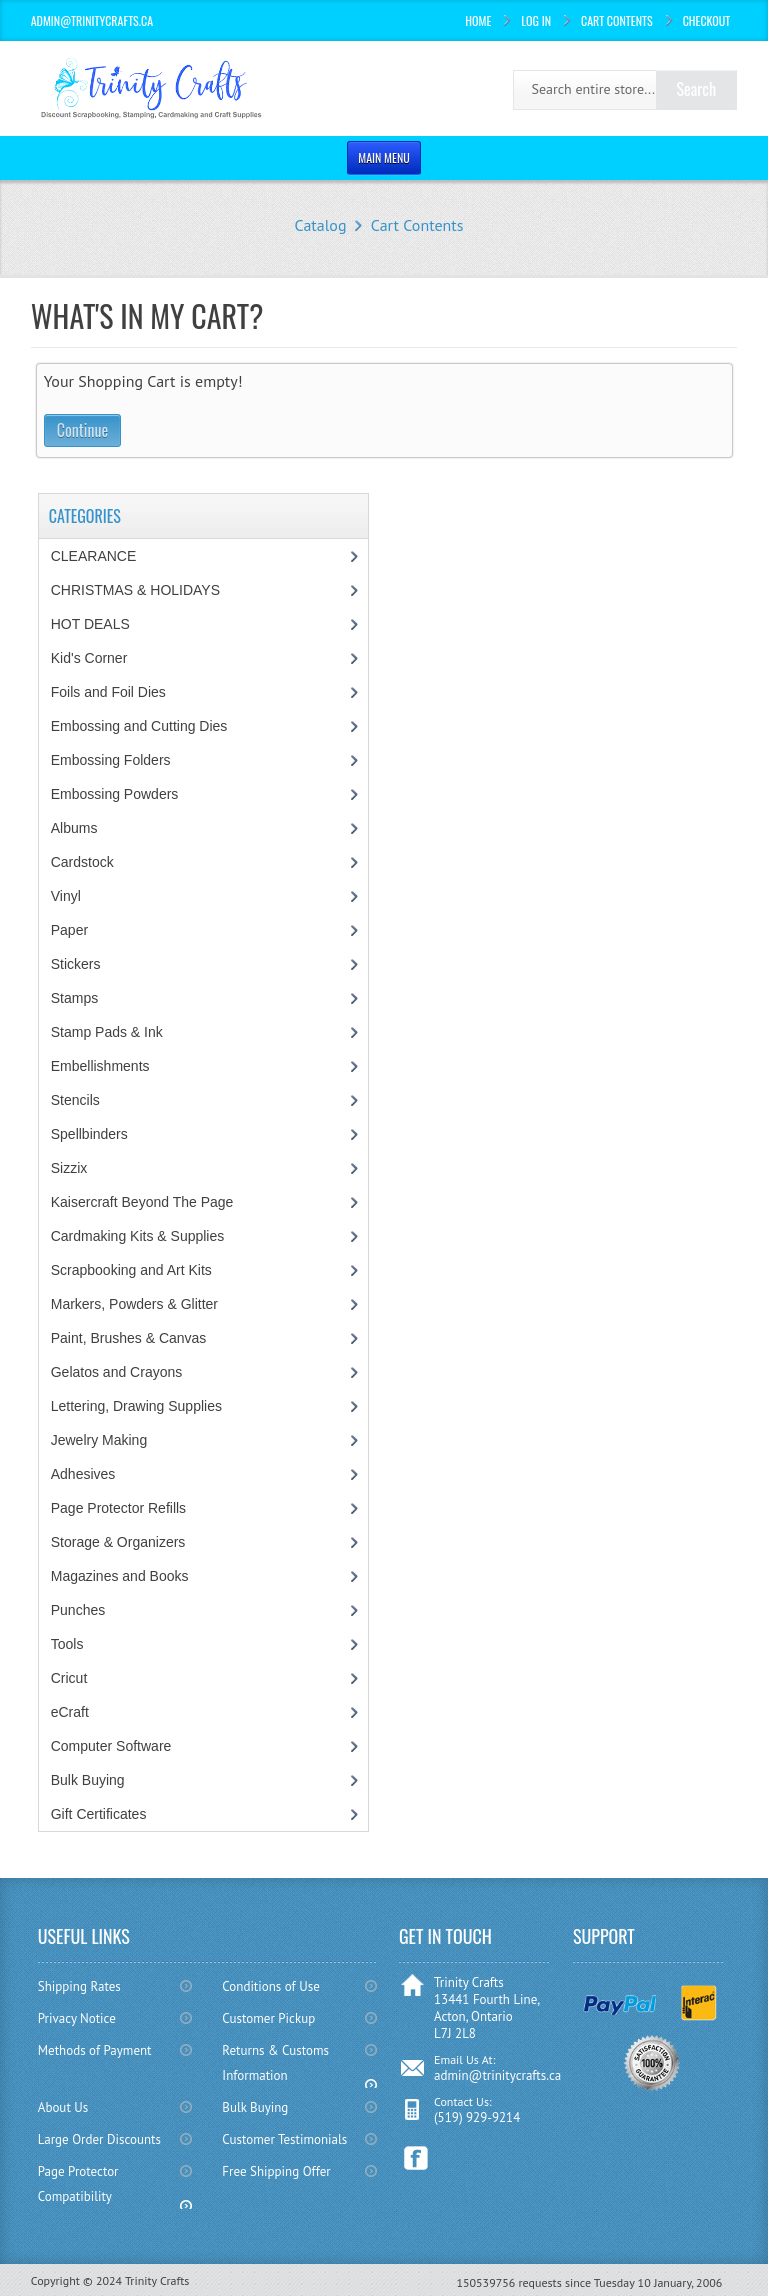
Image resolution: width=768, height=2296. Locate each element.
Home (478, 20)
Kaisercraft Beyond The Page (142, 1202)
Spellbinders (89, 1134)
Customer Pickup (268, 2018)
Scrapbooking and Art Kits (131, 1270)
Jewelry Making (99, 1440)
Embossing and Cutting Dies (139, 726)
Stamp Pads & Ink (107, 1032)
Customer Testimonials (284, 2139)
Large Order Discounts (99, 2139)
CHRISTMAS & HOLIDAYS (135, 590)
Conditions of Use (270, 1986)
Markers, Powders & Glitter (134, 1304)
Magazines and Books (120, 1576)
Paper (69, 930)
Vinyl (66, 896)
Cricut (69, 1678)
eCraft (70, 1712)
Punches (78, 1610)
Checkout (707, 20)
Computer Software (111, 1746)
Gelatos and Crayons (117, 1372)
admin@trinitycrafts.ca (497, 2075)
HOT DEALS (90, 624)
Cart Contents (617, 20)
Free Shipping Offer (276, 2171)
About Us (63, 2107)
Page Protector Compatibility (78, 2184)
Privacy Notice (77, 2018)
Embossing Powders (115, 794)
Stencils (75, 1100)
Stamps (74, 998)
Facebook (416, 2158)
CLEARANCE (94, 556)
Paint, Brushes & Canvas (129, 1338)
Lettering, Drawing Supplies (136, 1406)
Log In (536, 20)
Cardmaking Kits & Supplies (138, 1236)
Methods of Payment (95, 2050)
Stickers (76, 964)
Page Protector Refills (118, 1508)
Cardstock (82, 862)
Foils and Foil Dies (108, 692)
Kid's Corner (89, 658)
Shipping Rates (79, 1986)
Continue (82, 430)
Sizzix (69, 1168)
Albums (74, 828)
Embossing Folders (111, 760)
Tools (67, 1644)
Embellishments (100, 1066)
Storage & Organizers (118, 1542)
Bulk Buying (88, 1780)
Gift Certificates (99, 1814)
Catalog (321, 225)
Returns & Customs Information (275, 2063)
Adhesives (83, 1474)
